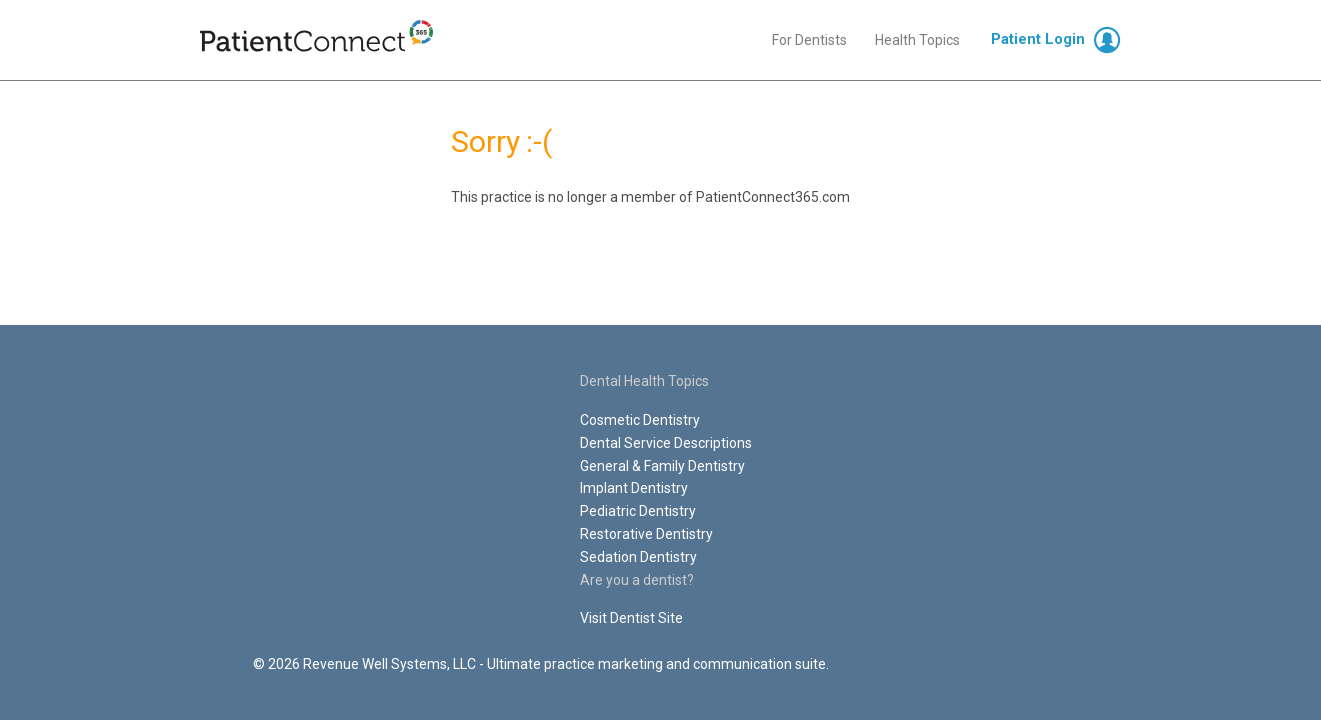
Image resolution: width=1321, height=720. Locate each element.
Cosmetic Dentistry (640, 420)
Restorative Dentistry (646, 534)
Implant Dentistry (634, 488)
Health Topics (917, 40)
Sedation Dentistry (638, 557)
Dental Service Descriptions (666, 443)
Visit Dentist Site (631, 618)
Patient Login (1038, 39)
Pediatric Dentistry (638, 511)
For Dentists (809, 40)
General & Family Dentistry (662, 466)
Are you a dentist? (637, 580)
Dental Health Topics (644, 381)
